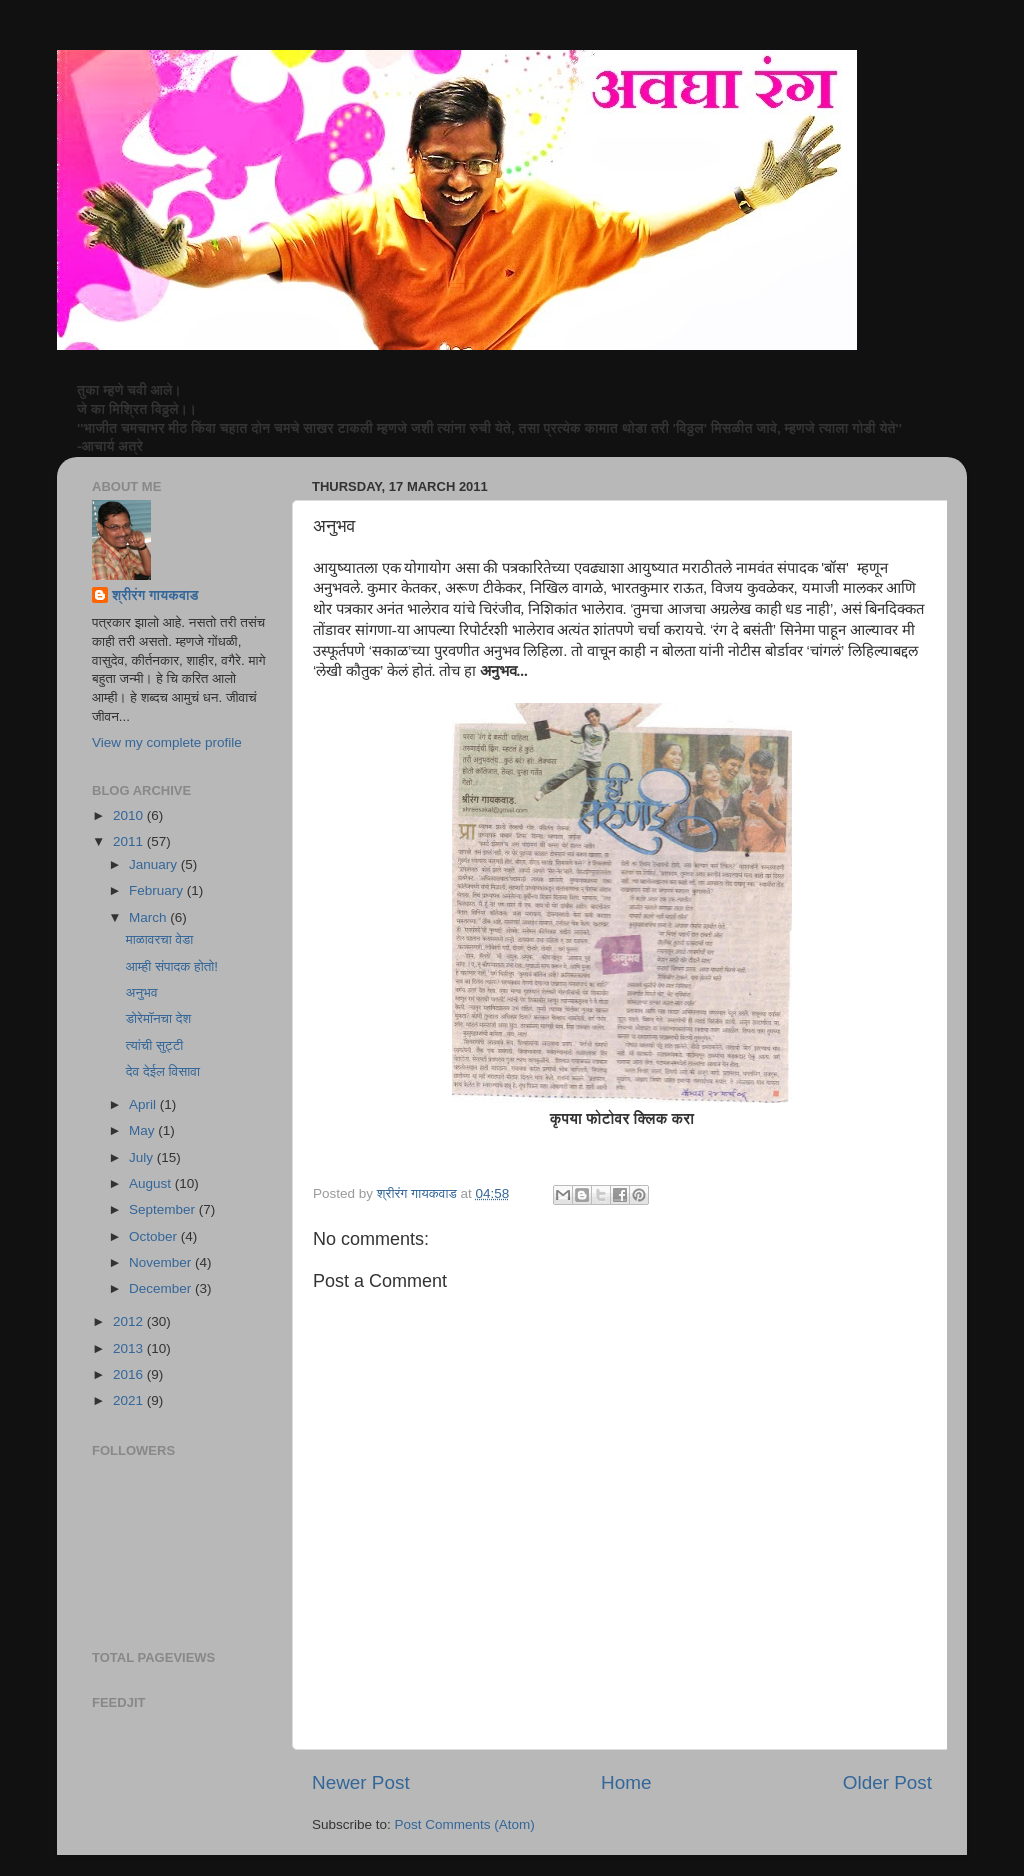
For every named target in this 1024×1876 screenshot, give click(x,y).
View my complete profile (167, 742)
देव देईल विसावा (163, 1071)
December (162, 1288)
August (152, 1183)
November (162, 1262)
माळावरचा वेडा (160, 939)
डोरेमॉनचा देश (159, 1018)
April (144, 1104)
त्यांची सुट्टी (155, 1045)
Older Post (887, 1782)
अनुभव (142, 992)
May (143, 1130)
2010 (130, 815)
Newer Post (361, 1782)
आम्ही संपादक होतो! (172, 966)
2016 (130, 1374)
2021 (130, 1400)
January (155, 864)
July (143, 1157)
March (149, 917)
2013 (130, 1348)
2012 (130, 1321)
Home (626, 1782)
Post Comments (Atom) (465, 1824)
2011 (130, 841)
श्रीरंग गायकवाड (155, 595)
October (155, 1236)
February (158, 890)
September (164, 1209)
